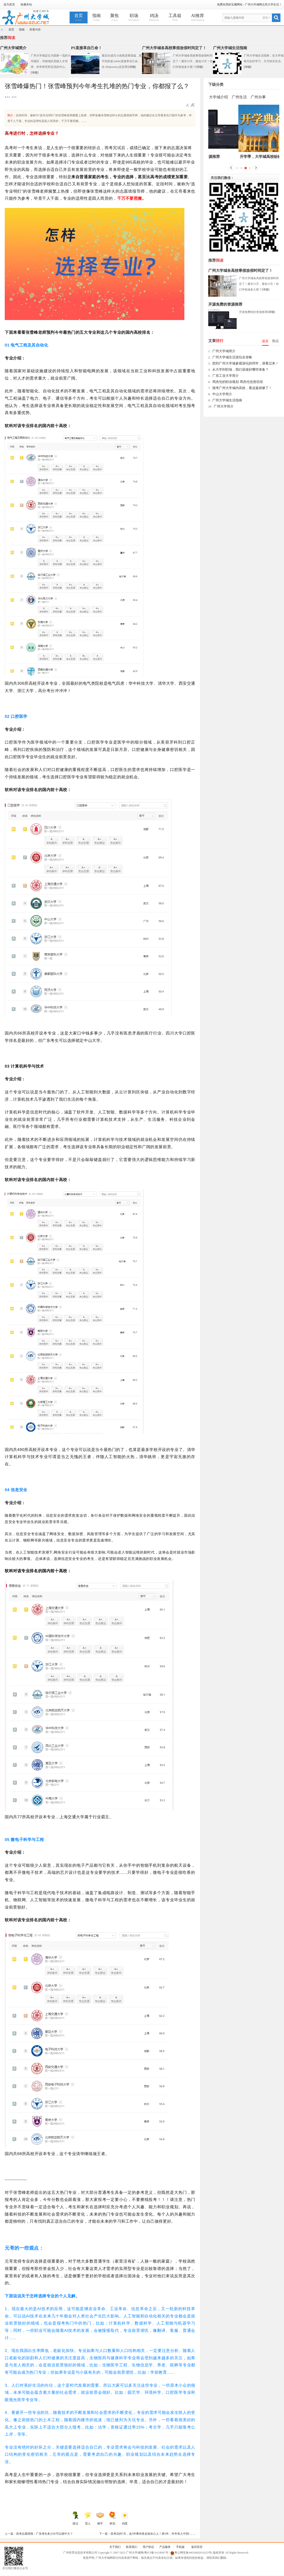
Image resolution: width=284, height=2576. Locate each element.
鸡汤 (154, 17)
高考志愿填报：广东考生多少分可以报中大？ (44, 2533)
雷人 (88, 2518)
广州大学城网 (2, 29)
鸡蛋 (125, 2518)
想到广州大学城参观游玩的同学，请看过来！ (245, 363)
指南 (96, 17)
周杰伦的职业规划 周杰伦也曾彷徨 (237, 382)
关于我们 (115, 2547)
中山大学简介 (222, 394)
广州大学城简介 (13, 48)
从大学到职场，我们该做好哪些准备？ (240, 369)
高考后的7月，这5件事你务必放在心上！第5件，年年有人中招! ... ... (153, 2533)
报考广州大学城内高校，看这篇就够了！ (242, 388)
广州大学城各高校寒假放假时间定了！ (174, 48)
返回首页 (197, 2547)
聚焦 (114, 17)
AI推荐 (197, 17)
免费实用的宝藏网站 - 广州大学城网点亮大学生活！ (249, 4)
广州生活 (239, 97)
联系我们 (131, 2547)
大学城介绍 (218, 97)
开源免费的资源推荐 (244, 157)
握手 (100, 2518)
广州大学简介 (224, 406)
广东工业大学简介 (225, 375)
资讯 (265, 17)
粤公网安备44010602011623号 (192, 2552)
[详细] (34, 72)
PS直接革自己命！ (86, 48)
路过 (75, 2518)
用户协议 (148, 2547)
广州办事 (258, 97)
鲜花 (112, 2518)
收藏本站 (26, 4)
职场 (133, 17)
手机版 (180, 2547)
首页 (78, 17)
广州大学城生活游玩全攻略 (232, 357)
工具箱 (175, 17)
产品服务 (165, 2547)
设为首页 (9, 4)
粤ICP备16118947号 (156, 2552)
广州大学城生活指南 (230, 48)
